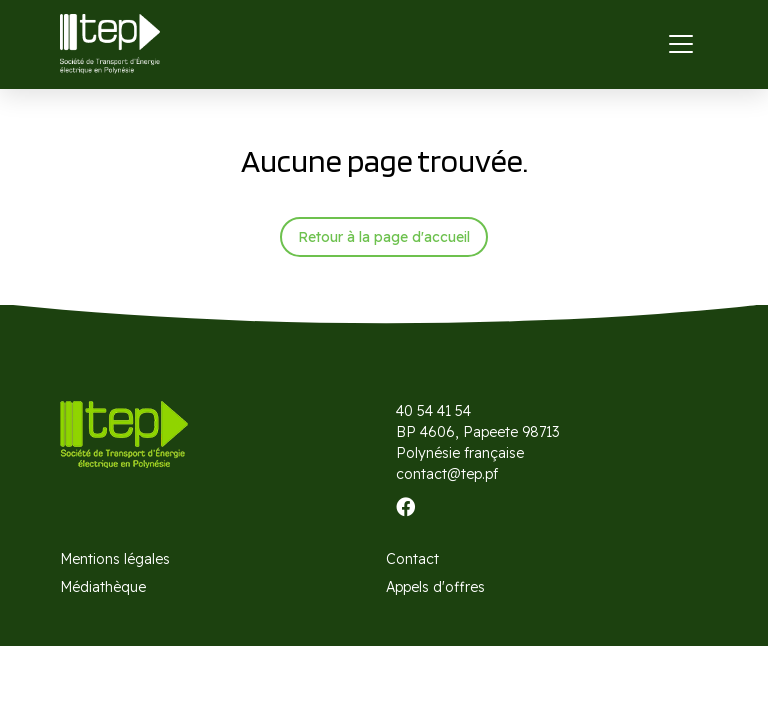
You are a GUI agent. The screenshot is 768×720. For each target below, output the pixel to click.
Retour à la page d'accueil (384, 237)
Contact (412, 559)
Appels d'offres (435, 587)
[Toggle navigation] (681, 44)
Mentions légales (115, 559)
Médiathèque (103, 587)
